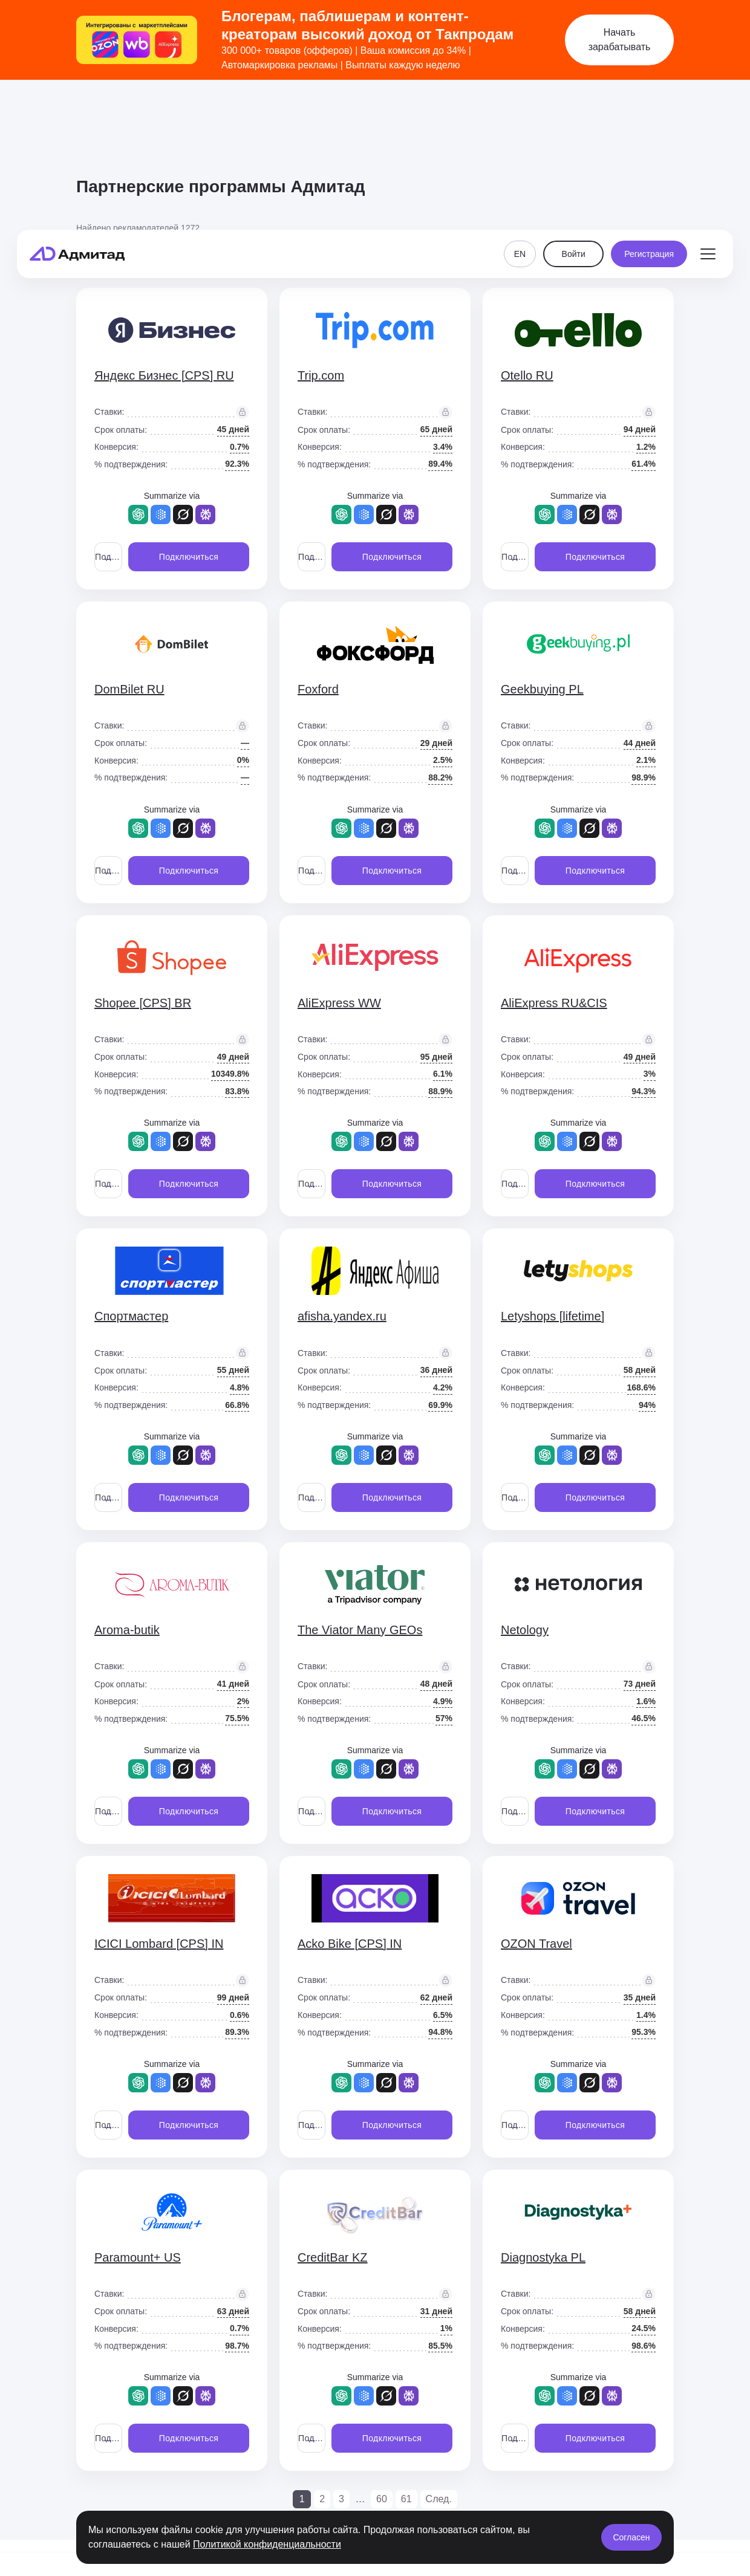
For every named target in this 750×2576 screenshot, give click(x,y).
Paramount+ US (137, 2257)
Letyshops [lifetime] (552, 1316)
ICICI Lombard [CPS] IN (158, 1943)
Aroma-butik (127, 1630)
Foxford (318, 689)
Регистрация (649, 116)
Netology (525, 1630)
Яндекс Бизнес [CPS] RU (164, 375)
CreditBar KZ (333, 2257)
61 (406, 2499)
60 (381, 2499)
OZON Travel (536, 1943)
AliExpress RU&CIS (554, 1003)
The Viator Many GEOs (360, 1630)
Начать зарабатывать (620, 39)
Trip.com (321, 375)
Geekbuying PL (542, 689)
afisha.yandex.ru (342, 1316)
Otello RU (527, 375)
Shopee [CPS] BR (142, 1003)
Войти (573, 116)
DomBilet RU (129, 689)
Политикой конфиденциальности (267, 2544)
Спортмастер (131, 1316)
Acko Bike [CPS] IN (350, 1943)
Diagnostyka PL (543, 2257)
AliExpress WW (339, 1003)
